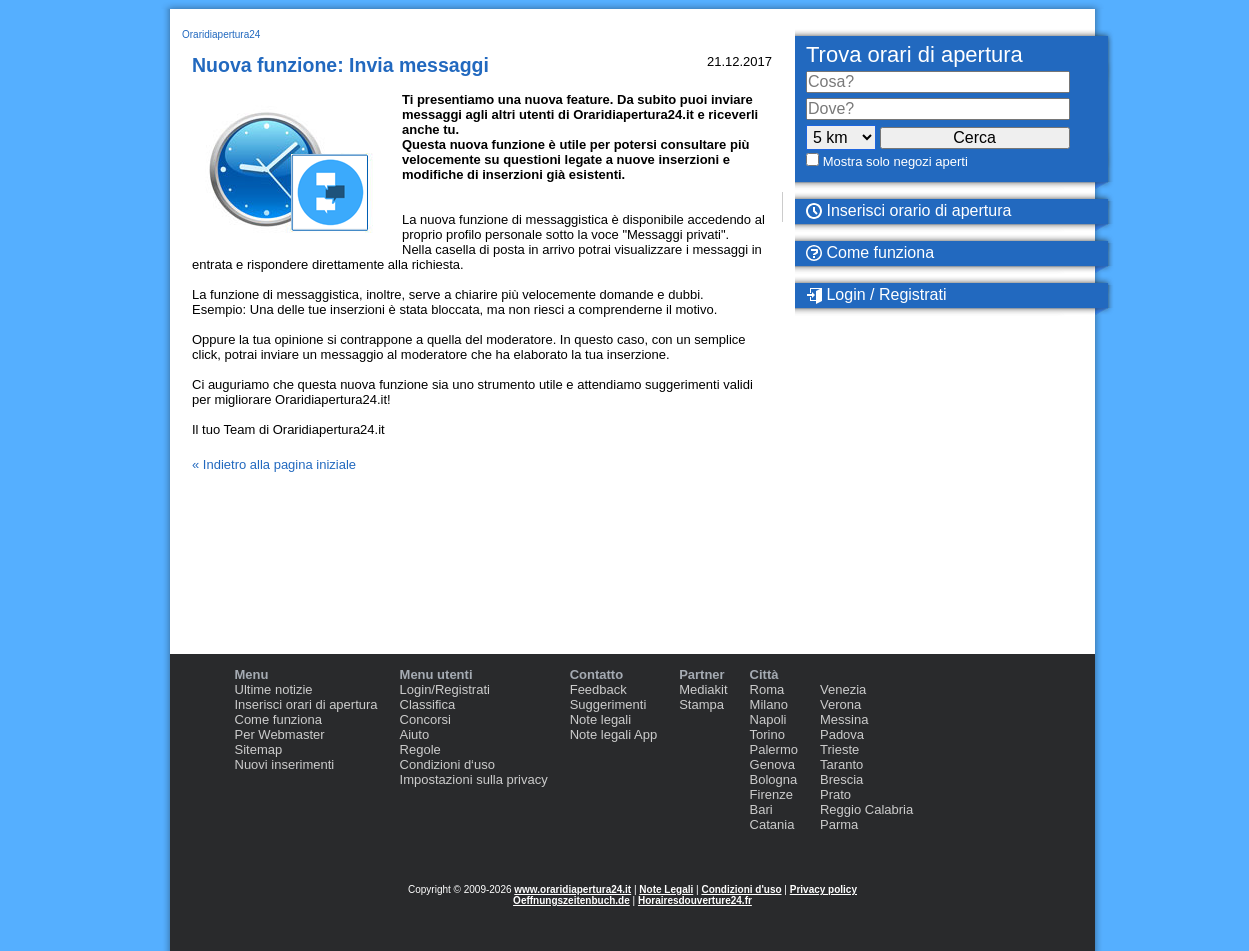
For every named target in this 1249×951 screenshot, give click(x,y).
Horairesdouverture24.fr (695, 900)
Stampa (701, 704)
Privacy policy (823, 889)
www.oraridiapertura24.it (572, 889)
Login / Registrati (876, 295)
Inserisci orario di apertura (908, 210)
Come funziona (870, 252)
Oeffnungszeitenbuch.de (571, 900)
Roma (767, 689)
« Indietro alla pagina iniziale (274, 464)
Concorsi (425, 719)
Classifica (428, 704)
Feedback (598, 689)
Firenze (771, 794)
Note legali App (613, 734)
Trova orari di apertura (914, 54)
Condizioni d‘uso (447, 764)
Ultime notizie (274, 689)
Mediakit (703, 689)
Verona (840, 704)
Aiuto (415, 734)
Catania (772, 824)
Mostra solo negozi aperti (895, 161)
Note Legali (666, 889)
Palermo (774, 749)
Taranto (841, 764)
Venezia (843, 689)
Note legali (600, 719)
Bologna (774, 779)
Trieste (839, 749)
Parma (839, 824)
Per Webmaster (280, 734)
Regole (420, 749)
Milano (769, 704)
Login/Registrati (445, 689)
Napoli (768, 719)
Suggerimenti (608, 704)
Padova (842, 734)
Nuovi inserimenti (285, 764)
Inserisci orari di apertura (306, 704)
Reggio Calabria (866, 809)
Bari (761, 809)
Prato (835, 794)
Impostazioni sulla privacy (474, 779)
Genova (773, 764)
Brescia (841, 779)
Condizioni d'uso (741, 889)
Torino (767, 734)
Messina (844, 719)
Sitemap (259, 749)
